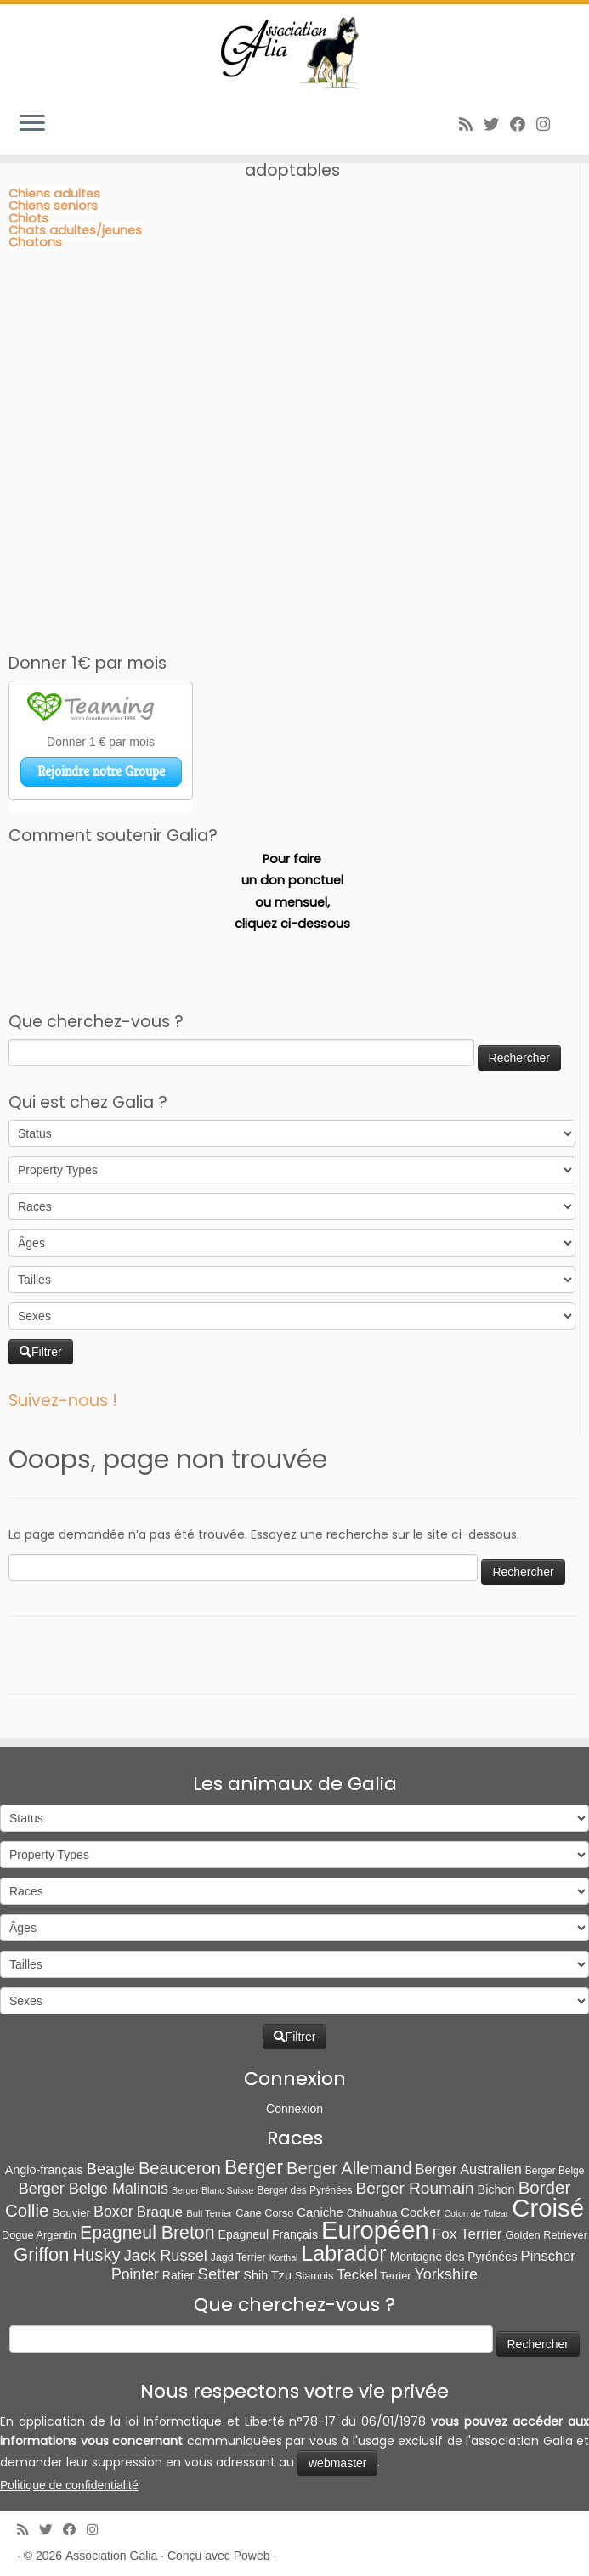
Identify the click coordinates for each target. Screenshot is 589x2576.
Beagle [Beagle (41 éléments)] (111, 2169)
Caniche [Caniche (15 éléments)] (320, 2212)
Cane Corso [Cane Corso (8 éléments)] (264, 2212)
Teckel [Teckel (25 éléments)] (357, 2275)
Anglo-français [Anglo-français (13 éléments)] (44, 2170)
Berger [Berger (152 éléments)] (253, 2167)
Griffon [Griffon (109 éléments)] (41, 2254)
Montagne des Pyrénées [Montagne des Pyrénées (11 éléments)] (454, 2256)
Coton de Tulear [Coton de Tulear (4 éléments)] (476, 2213)
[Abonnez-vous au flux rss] (471, 124)
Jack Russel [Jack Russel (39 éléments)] (165, 2255)
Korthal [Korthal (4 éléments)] (283, 2257)
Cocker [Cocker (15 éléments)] (420, 2212)
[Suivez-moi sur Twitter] (497, 124)
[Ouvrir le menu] (32, 124)
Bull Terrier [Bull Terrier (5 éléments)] (209, 2213)
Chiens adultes (54, 193)
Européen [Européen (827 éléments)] (375, 2230)
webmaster (337, 2463)
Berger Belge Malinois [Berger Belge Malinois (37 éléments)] (93, 2188)
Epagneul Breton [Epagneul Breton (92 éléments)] (147, 2233)
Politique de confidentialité (69, 2485)
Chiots (28, 218)
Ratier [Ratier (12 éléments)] (178, 2275)
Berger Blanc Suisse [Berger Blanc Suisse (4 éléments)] (213, 2190)
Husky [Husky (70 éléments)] (96, 2255)
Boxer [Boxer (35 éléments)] (113, 2211)
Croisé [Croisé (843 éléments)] (548, 2208)
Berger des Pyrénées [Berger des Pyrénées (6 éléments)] (305, 2190)
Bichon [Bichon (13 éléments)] (496, 2189)
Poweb (252, 2555)
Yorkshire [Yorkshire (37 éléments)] (445, 2274)
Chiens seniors (53, 205)
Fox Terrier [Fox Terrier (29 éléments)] (467, 2233)
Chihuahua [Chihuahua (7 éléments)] (372, 2213)
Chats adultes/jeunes (75, 230)
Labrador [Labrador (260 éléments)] (343, 2253)
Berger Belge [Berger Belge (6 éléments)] (555, 2171)
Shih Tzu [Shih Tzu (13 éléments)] (267, 2275)
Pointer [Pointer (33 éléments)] (135, 2274)
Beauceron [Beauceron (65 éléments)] (180, 2168)
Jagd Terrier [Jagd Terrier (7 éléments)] (238, 2257)
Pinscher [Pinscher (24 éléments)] (548, 2256)
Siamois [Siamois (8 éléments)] (314, 2275)
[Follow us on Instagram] (548, 124)
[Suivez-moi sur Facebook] (523, 124)
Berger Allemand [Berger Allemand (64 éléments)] (348, 2168)
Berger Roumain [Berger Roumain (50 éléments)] (414, 2188)
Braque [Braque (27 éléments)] (160, 2212)
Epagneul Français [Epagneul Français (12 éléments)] (268, 2234)
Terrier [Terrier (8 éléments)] (395, 2275)
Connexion (294, 2109)
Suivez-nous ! (62, 1400)
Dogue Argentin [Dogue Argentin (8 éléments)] (39, 2235)
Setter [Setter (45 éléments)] (218, 2274)
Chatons (35, 242)
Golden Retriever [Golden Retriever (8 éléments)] (546, 2235)
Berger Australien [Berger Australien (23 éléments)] (468, 2169)
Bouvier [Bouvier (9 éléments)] (71, 2212)
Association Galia (111, 2555)
